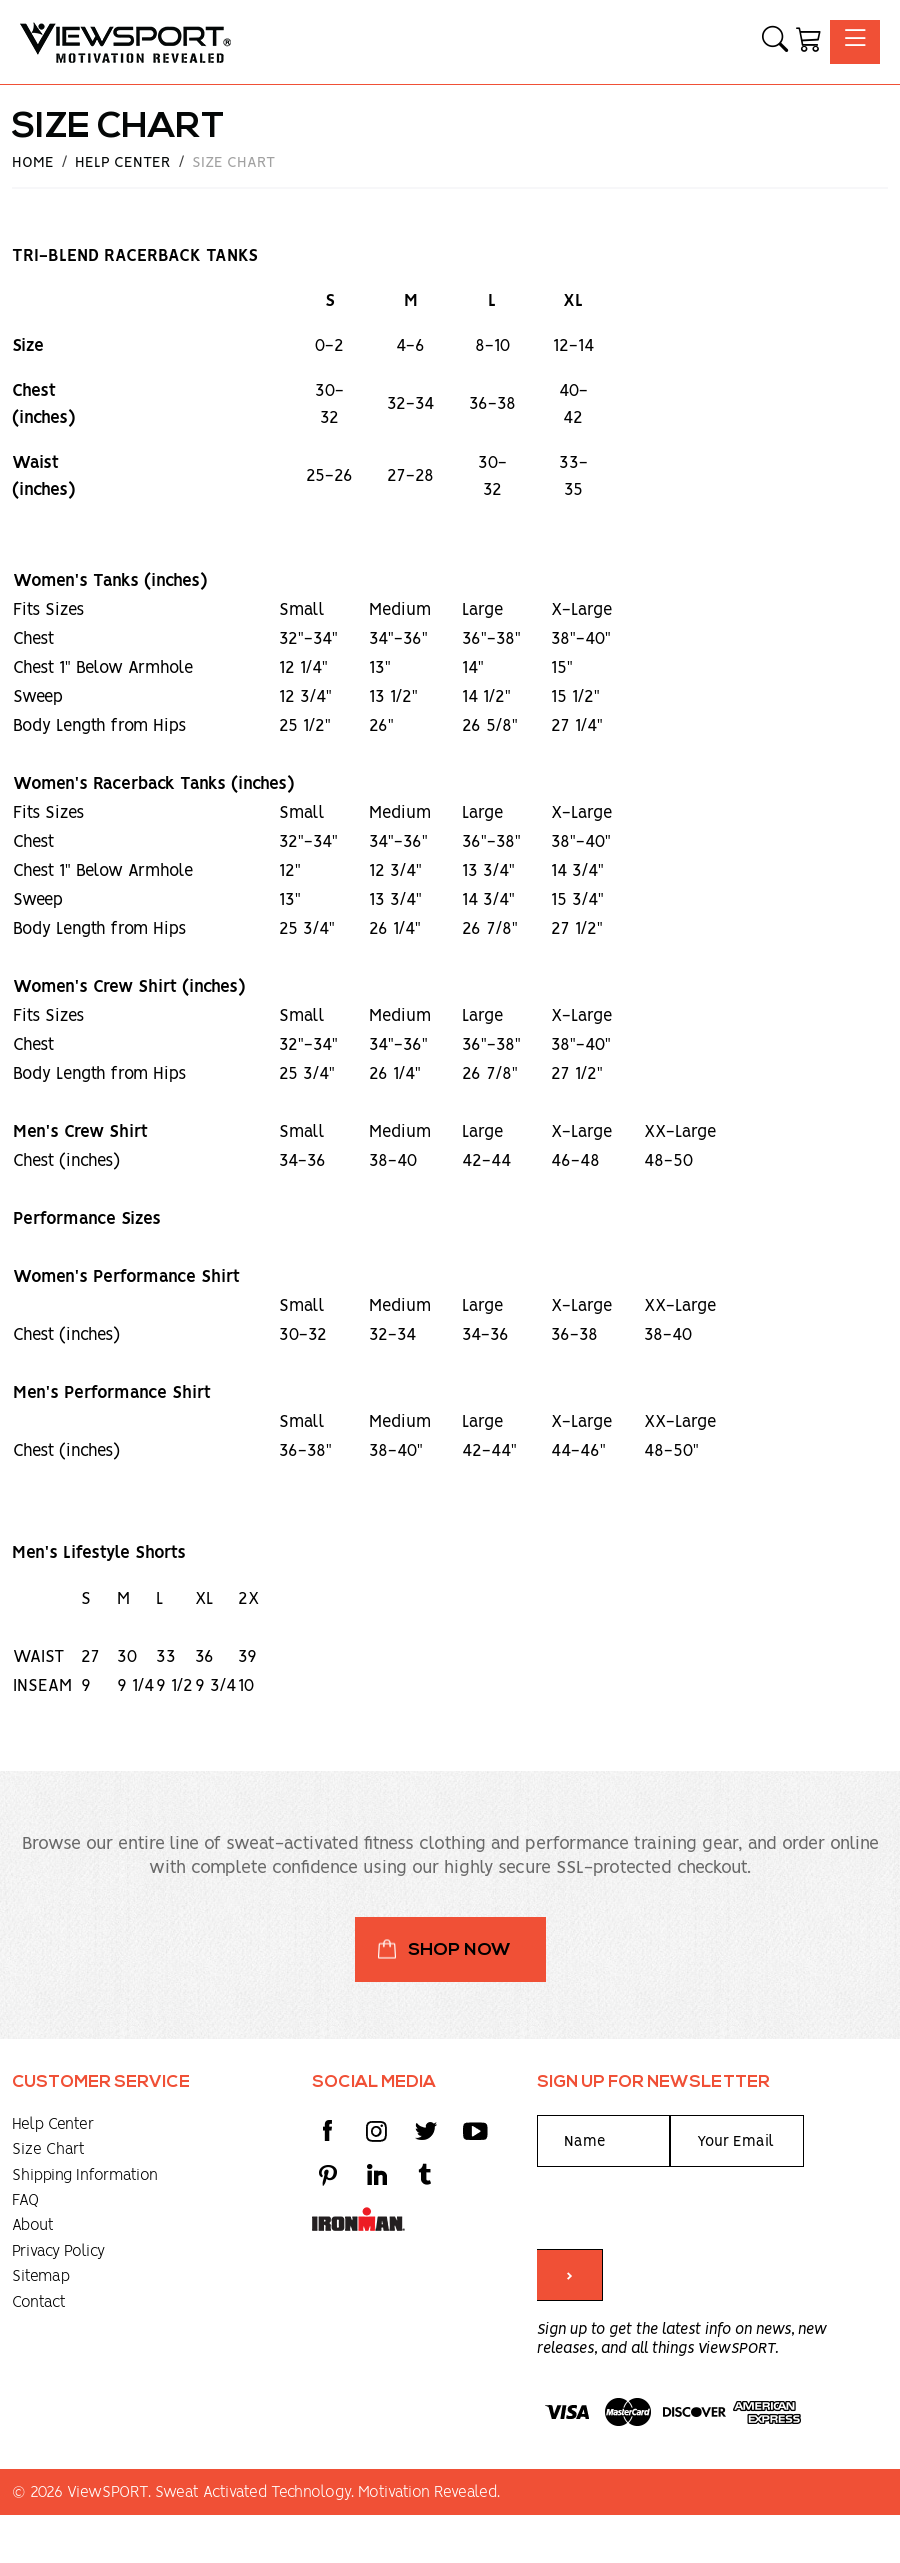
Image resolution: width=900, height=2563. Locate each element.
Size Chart (48, 2149)
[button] (775, 42)
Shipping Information (85, 2175)
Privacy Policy (58, 2251)
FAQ (25, 2200)
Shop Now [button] (459, 1950)
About (33, 2225)
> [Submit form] (569, 2277)
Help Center (53, 2124)
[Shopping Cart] (809, 42)
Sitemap (41, 2276)
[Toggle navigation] (855, 41)
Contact (39, 2302)
